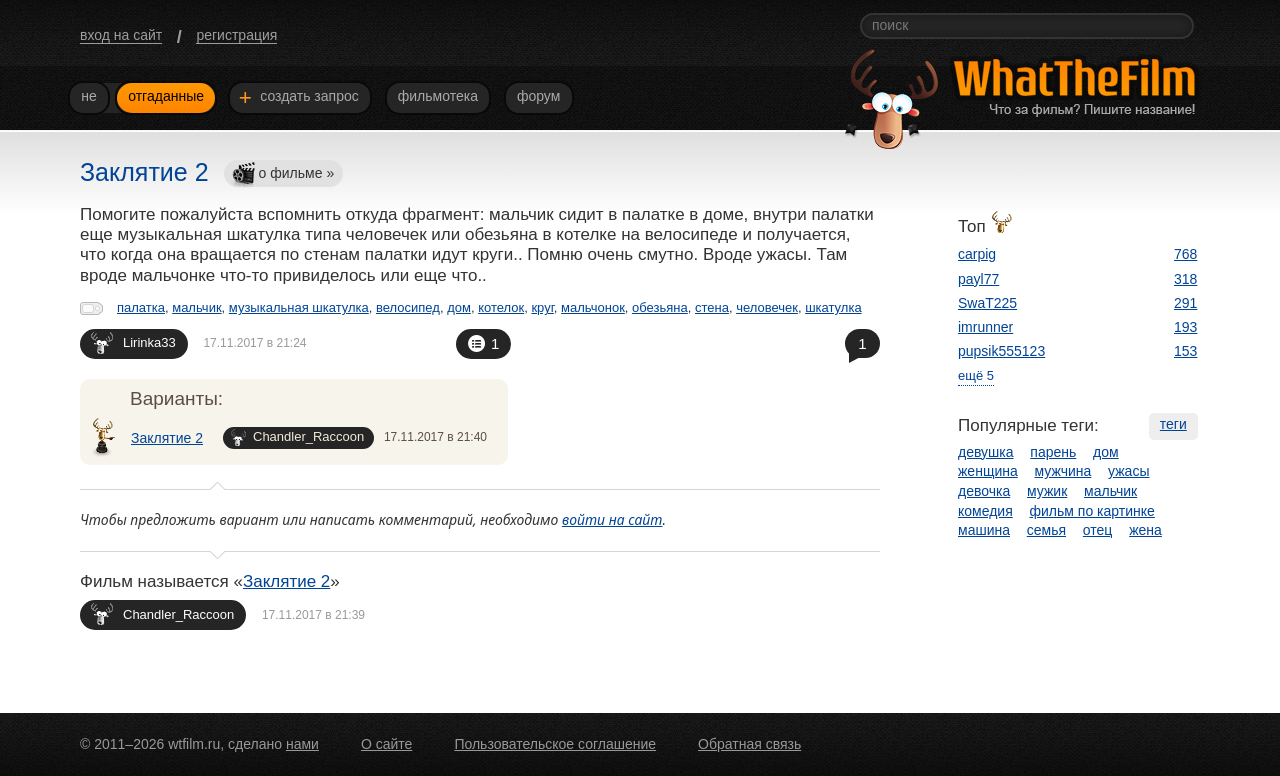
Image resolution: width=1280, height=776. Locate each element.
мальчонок (593, 307)
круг (542, 307)
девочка (984, 491)
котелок (501, 307)
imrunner (985, 327)
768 (1185, 254)
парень (1053, 452)
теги (1173, 424)
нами (302, 744)
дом (459, 307)
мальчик (196, 307)
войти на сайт (612, 519)
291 (1185, 303)
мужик (1047, 491)
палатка (141, 307)
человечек (767, 307)
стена (712, 307)
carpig (977, 254)
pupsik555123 (1001, 351)
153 (1185, 351)
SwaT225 (987, 303)
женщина (988, 471)
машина (984, 530)
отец (1098, 530)
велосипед (408, 307)
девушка (986, 452)
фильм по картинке (1092, 511)
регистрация (236, 35)
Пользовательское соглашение (555, 744)
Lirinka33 (133, 342)
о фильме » (283, 174)
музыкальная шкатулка (299, 307)
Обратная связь (749, 744)
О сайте (386, 744)
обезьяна (660, 307)
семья (1046, 530)
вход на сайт (121, 35)
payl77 (978, 279)
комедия (985, 511)
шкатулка (833, 307)
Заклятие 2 (167, 438)
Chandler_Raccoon (297, 437)
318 (1185, 279)
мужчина (1063, 471)
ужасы (1128, 471)
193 (1185, 327)
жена (1145, 530)
